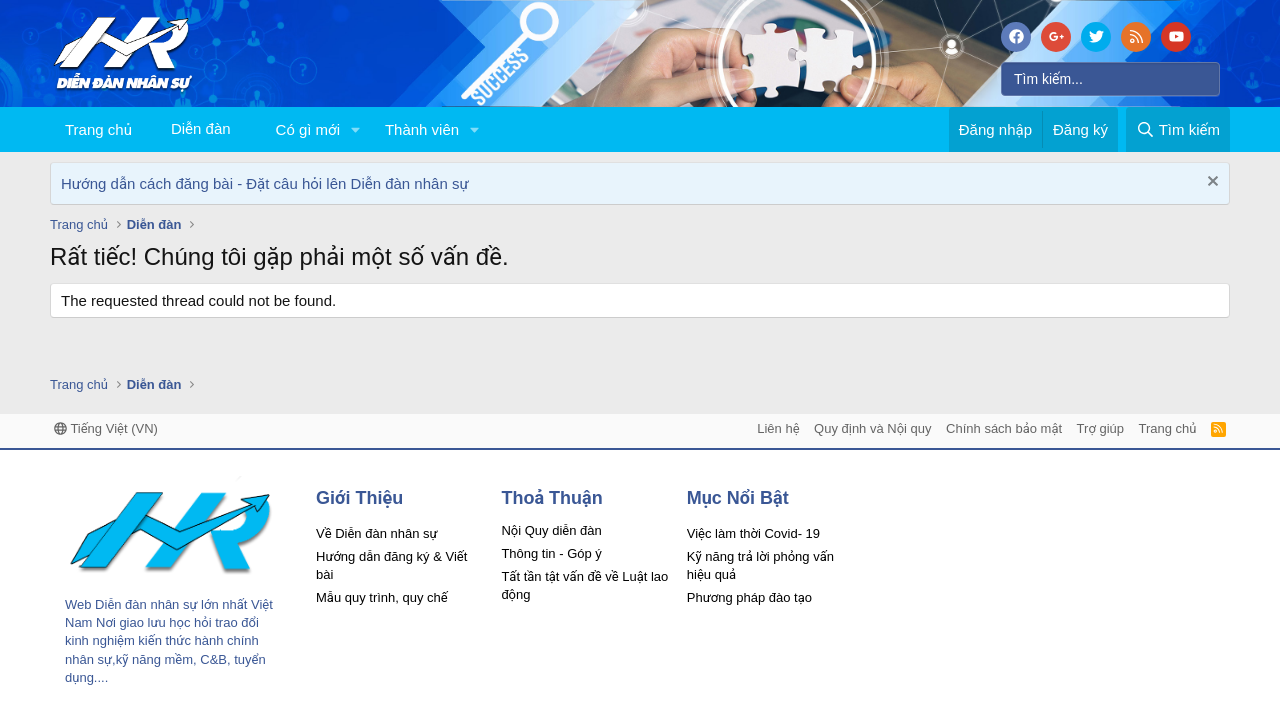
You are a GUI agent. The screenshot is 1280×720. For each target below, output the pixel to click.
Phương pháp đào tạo (749, 597)
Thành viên (422, 129)
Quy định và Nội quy (873, 428)
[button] (356, 129)
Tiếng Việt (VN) (106, 428)
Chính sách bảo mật (1004, 428)
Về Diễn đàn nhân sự (377, 533)
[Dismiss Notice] (1210, 183)
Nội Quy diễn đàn (551, 530)
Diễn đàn (201, 128)
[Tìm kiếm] (1110, 79)
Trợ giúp (1100, 428)
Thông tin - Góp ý (551, 553)
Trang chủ (98, 129)
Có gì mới (308, 129)
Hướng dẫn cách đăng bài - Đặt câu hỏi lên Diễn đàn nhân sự (265, 183)
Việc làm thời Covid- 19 (753, 533)
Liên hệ (778, 428)
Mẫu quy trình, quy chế (382, 597)
